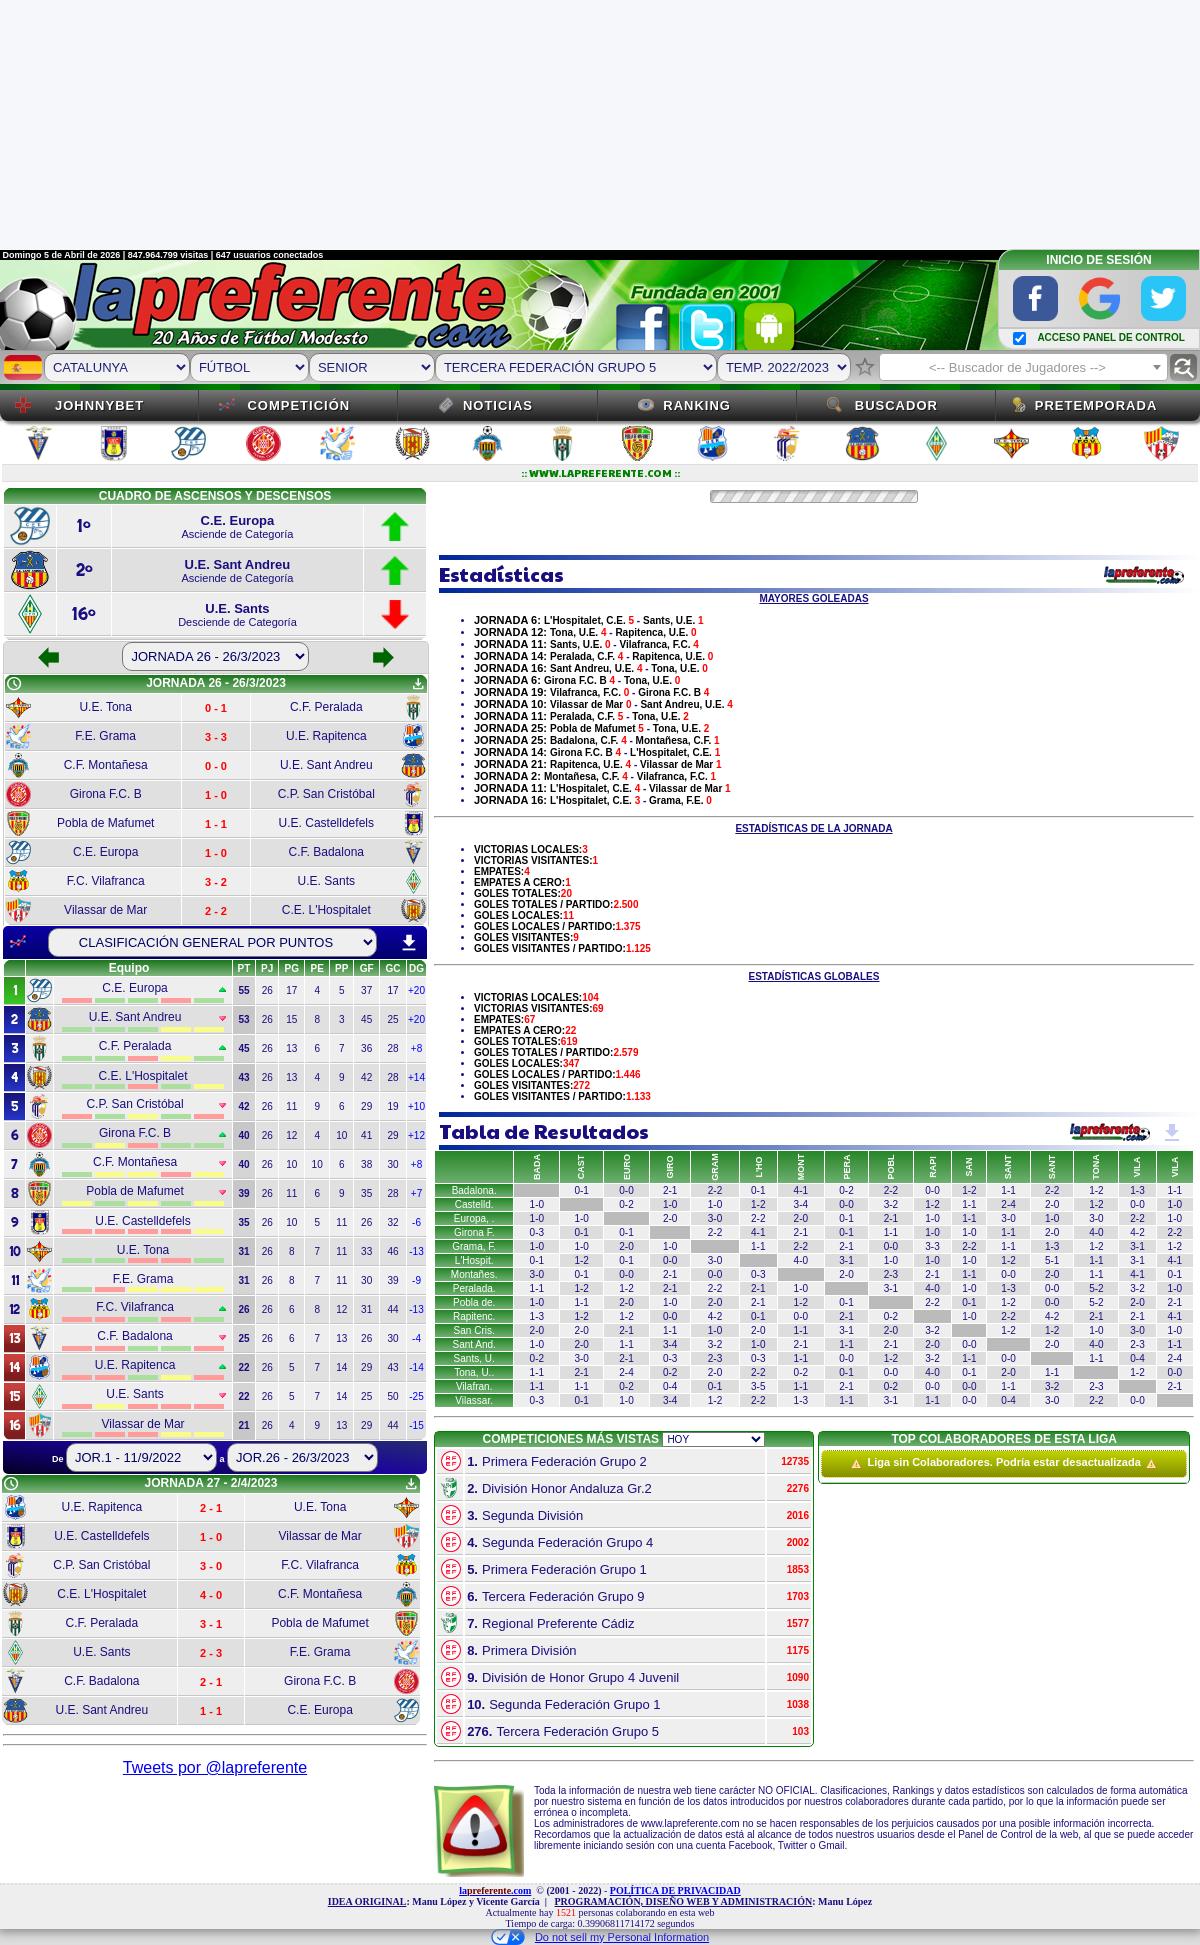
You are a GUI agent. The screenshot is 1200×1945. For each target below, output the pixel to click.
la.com (495, 1890)
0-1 (581, 1190)
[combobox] (1023, 367)
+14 (416, 1077)
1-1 (1008, 1190)
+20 (416, 990)
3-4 (801, 1204)
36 (366, 1048)
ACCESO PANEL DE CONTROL (1110, 337)
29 (366, 1106)
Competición (298, 405)
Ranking (697, 405)
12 (291, 1135)
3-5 (758, 1386)
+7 (416, 1193)
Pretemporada (1096, 405)
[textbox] (1023, 368)
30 (392, 1164)
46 (392, 1251)
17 (291, 990)
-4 (416, 1338)
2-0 (1052, 1204)
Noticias (498, 405)
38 (366, 1164)
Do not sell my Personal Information (600, 1937)
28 (392, 1048)
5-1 (1052, 1260)
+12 (416, 1135)
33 (366, 1251)
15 (291, 1019)
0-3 (537, 1232)
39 (392, 1280)
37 (366, 990)
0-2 (846, 1190)
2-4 (1008, 1204)
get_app (418, 684)
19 (392, 1106)
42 (366, 1077)
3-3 (932, 1246)
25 (392, 1019)
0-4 (1137, 1358)
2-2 (891, 1190)
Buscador (896, 405)
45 (366, 1019)
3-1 (1137, 1246)
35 (366, 1193)
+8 (416, 1048)
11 (291, 1106)
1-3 (1137, 1190)
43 (392, 1367)
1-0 (537, 1204)
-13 (416, 1251)
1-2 (969, 1190)
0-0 (626, 1190)
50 (392, 1396)
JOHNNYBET (99, 405)
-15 (416, 1425)
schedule (14, 684)
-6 (416, 1222)
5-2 (1096, 1288)
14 (341, 1367)
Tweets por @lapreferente (215, 1767)
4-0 (1096, 1232)
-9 (416, 1280)
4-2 (1137, 1232)
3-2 (891, 1204)
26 (267, 990)
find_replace (1183, 367)
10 (341, 1135)
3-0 (715, 1218)
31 (366, 1309)
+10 (416, 1106)
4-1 (801, 1190)
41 (366, 1135)
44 (392, 1309)
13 (291, 1048)
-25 (416, 1396)
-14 (416, 1367)
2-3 (891, 1274)
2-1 (670, 1190)
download (409, 943)
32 (392, 1222)
